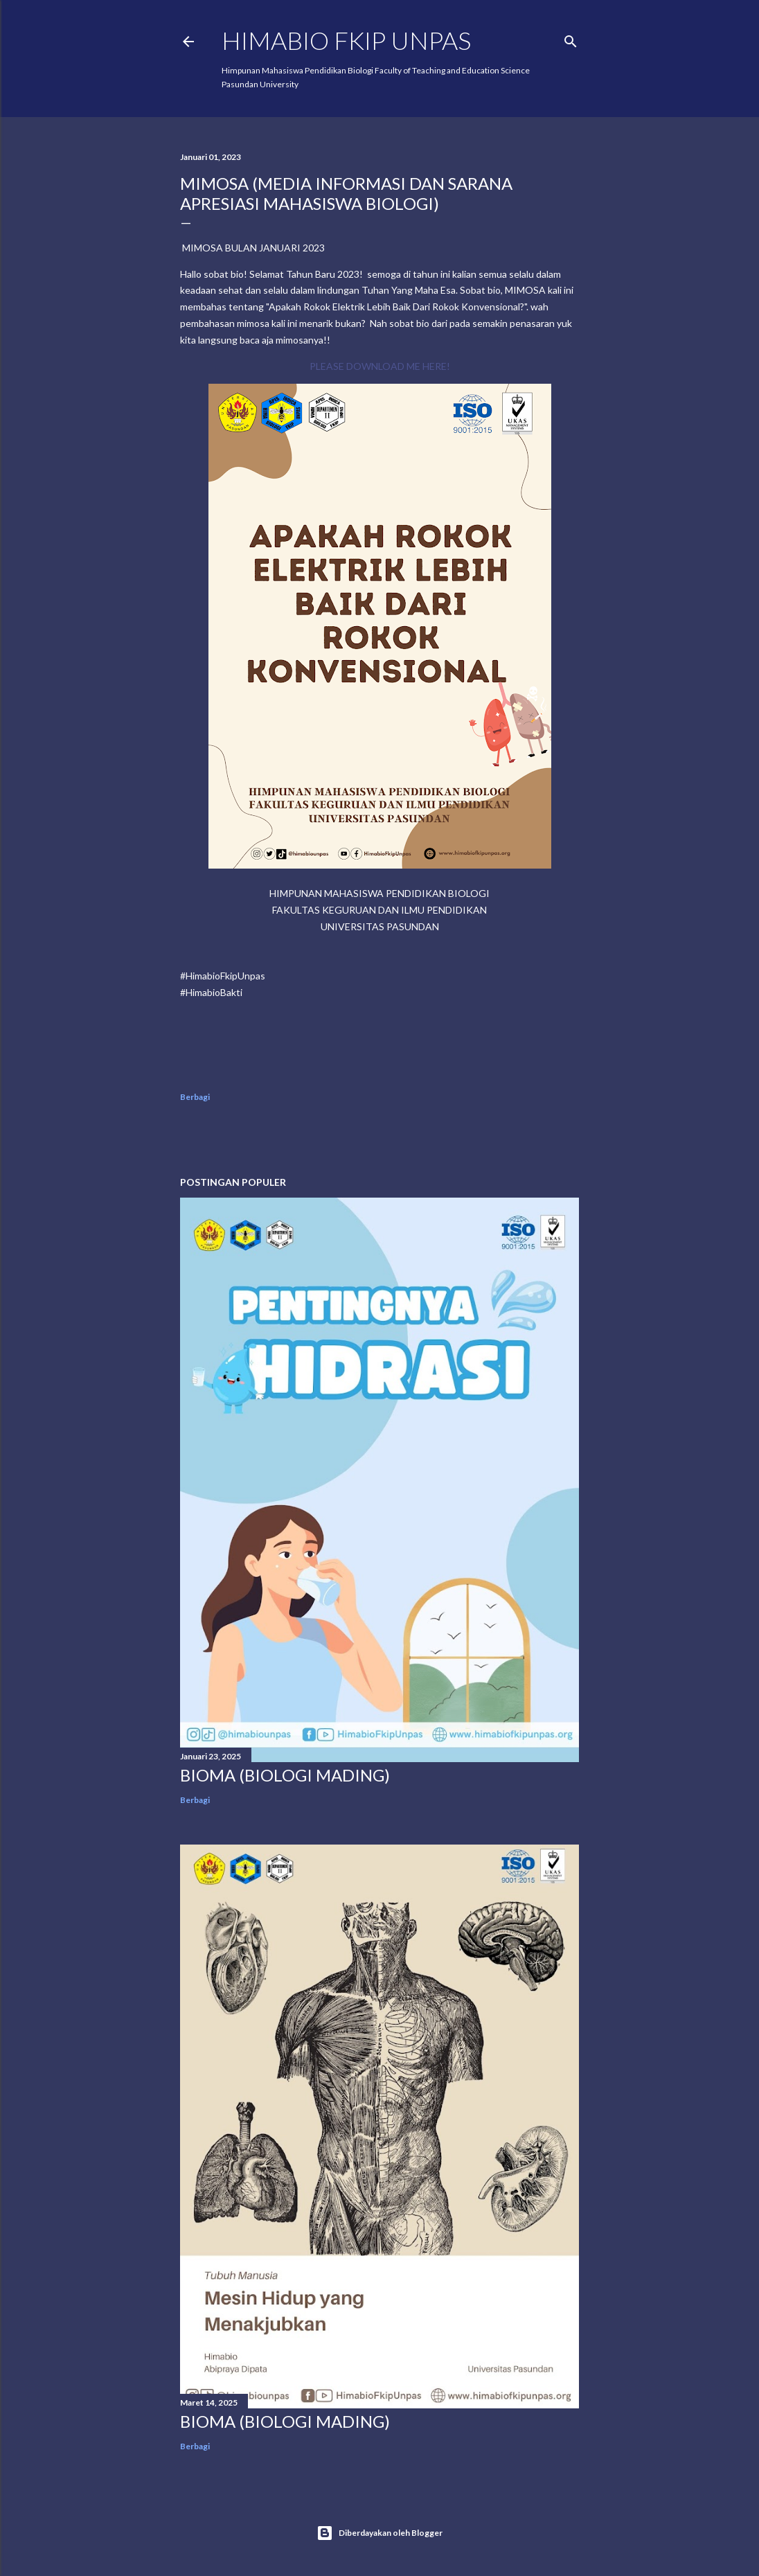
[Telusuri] (570, 38)
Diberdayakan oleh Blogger (379, 2533)
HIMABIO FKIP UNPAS (346, 40)
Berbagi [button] (195, 1097)
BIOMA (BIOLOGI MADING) (285, 1775)
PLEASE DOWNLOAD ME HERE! (380, 366)
